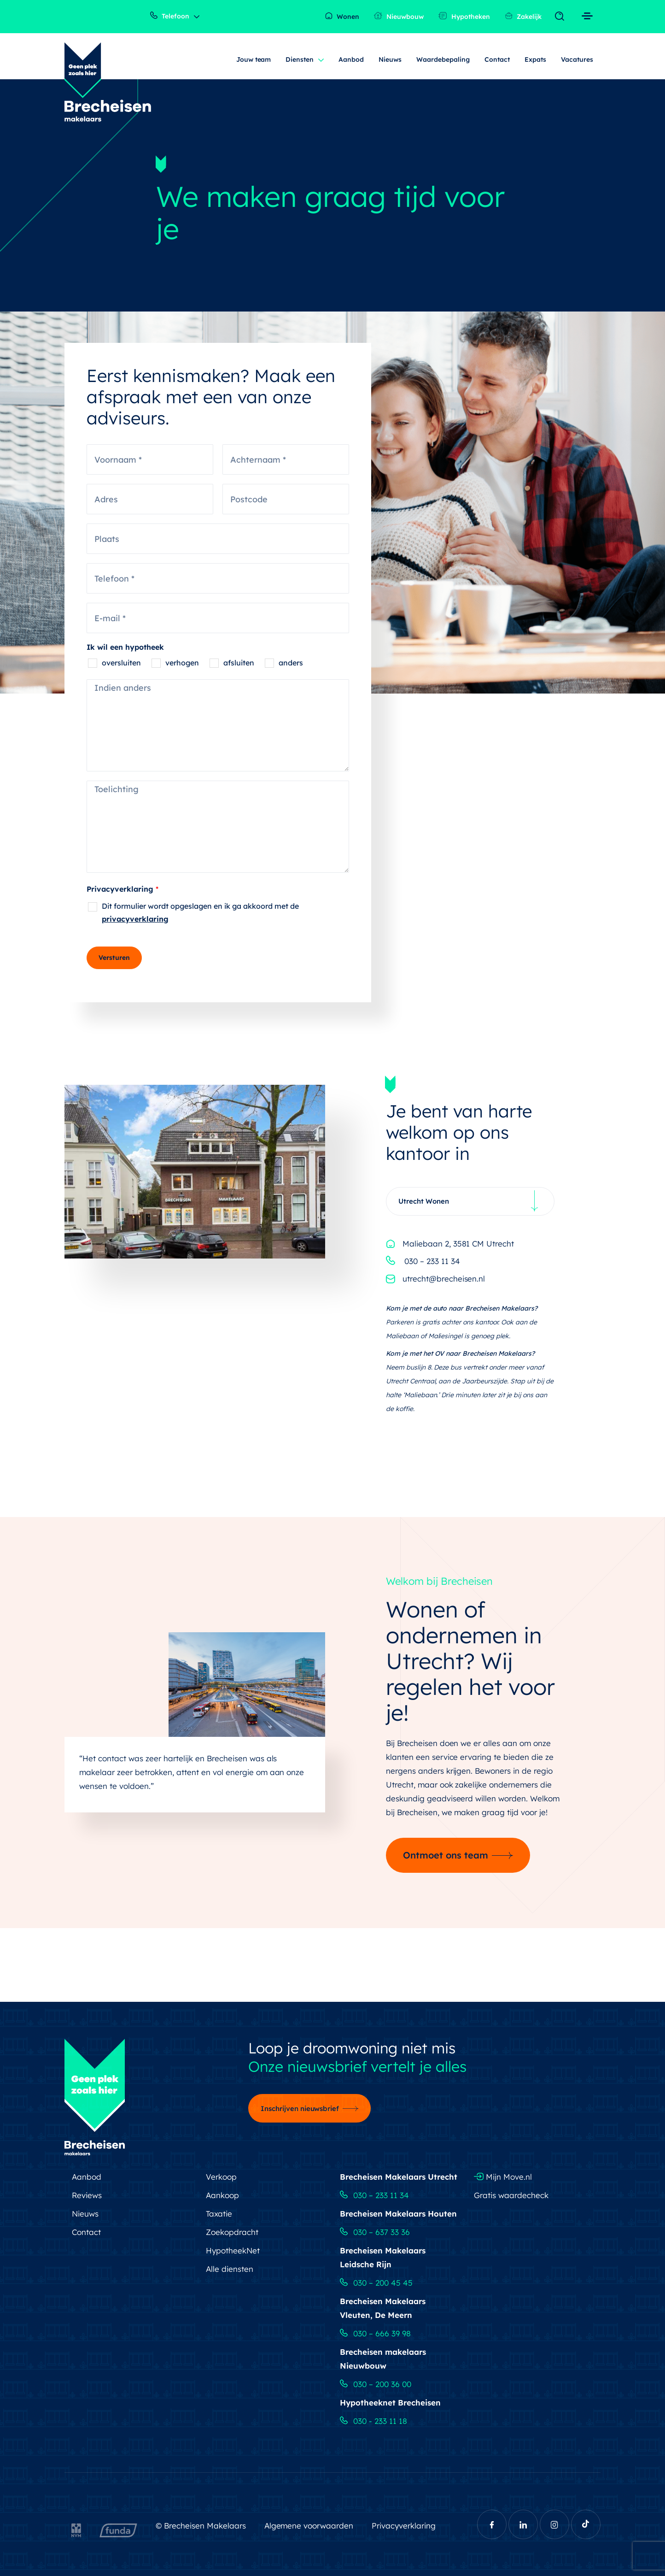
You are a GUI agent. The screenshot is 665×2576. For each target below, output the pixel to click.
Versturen (114, 957)
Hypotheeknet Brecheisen (390, 2402)
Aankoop (222, 2195)
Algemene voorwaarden (309, 2525)
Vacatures (577, 59)
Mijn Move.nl (503, 2177)
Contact (497, 59)
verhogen (182, 662)
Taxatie (219, 2213)
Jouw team (253, 59)
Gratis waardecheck (511, 2195)
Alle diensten (229, 2269)
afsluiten (238, 662)
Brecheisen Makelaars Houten (398, 2213)
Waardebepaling (443, 59)
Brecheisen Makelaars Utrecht (398, 2177)
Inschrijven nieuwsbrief (300, 2108)
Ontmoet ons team (445, 1855)
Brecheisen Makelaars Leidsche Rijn (383, 2257)
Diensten (300, 59)
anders (291, 662)
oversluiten (121, 662)
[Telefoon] (218, 578)
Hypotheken (464, 16)
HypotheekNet (233, 2250)
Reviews (87, 2195)
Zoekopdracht (232, 2232)
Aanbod (351, 59)
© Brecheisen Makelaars (201, 2525)
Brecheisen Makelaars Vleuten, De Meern (383, 2308)
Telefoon (169, 16)
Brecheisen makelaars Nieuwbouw (383, 2358)
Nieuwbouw (399, 16)
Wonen (342, 16)
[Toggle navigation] (561, 16)
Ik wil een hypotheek (125, 647)
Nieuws (390, 59)
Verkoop (221, 2177)
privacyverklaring (135, 918)
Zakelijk (523, 16)
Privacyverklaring (122, 889)
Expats (535, 59)
